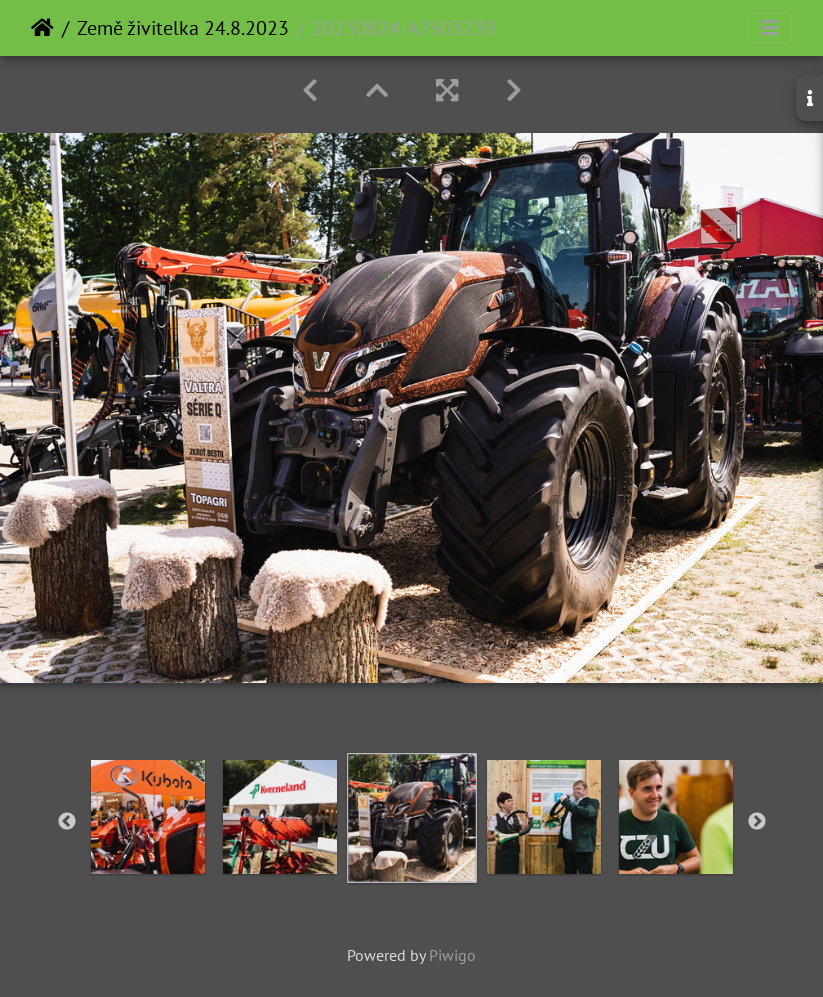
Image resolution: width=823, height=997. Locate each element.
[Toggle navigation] (770, 28)
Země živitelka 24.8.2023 (183, 28)
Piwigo (452, 955)
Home (42, 28)
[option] (148, 817)
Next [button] (757, 822)
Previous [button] (67, 822)
